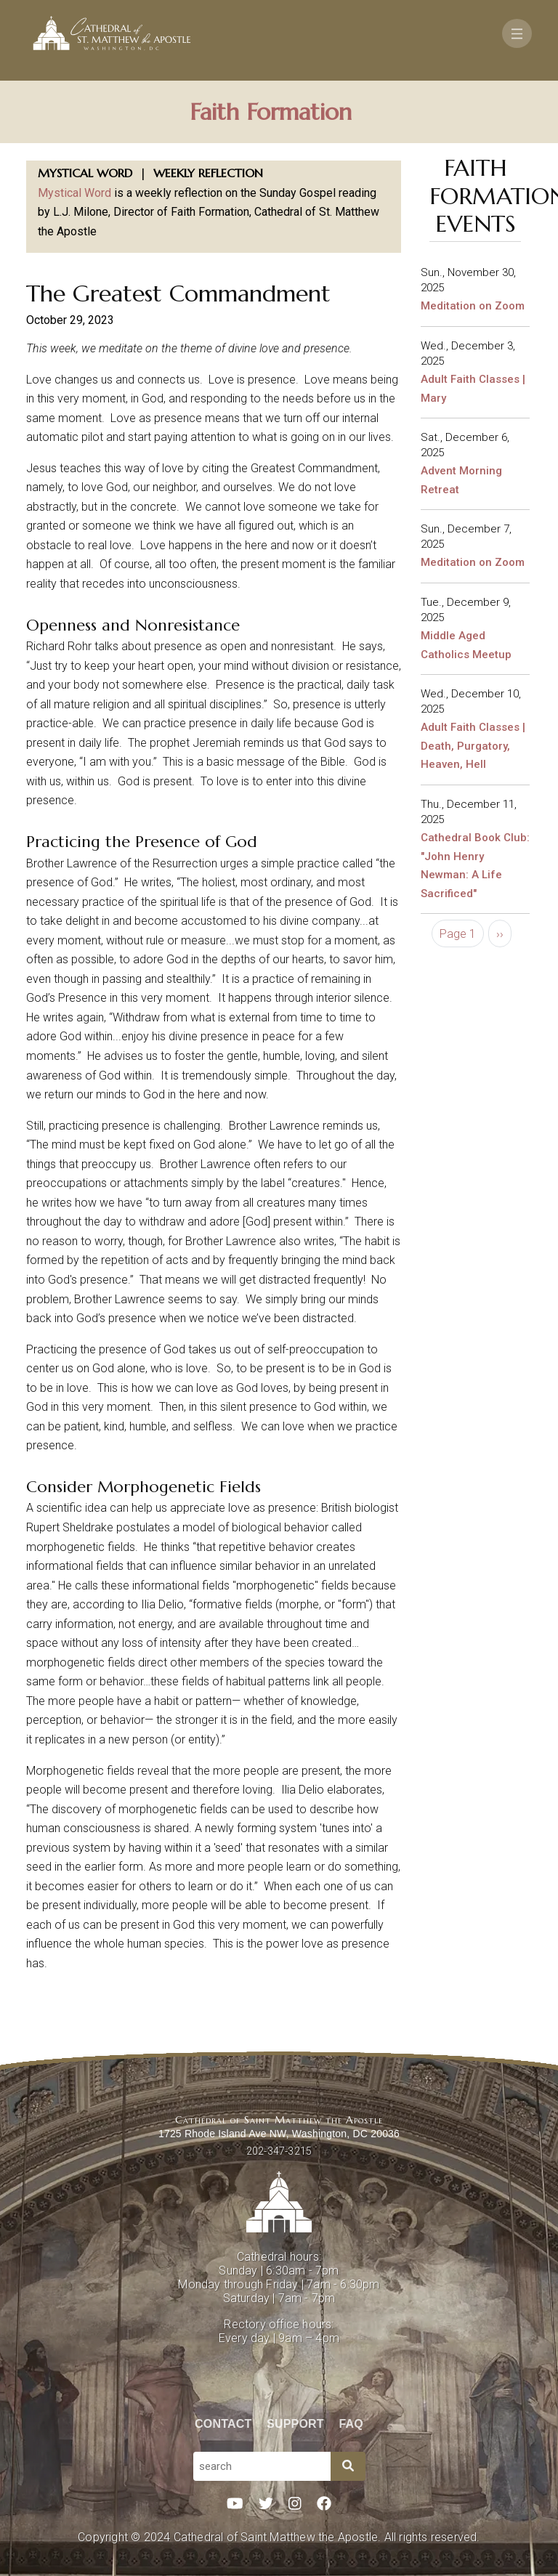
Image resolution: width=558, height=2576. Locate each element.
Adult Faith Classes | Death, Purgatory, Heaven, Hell (473, 746)
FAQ (351, 2424)
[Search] (348, 2466)
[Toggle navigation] (517, 33)
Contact (223, 2424)
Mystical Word (74, 193)
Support (295, 2424)
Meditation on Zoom (473, 305)
